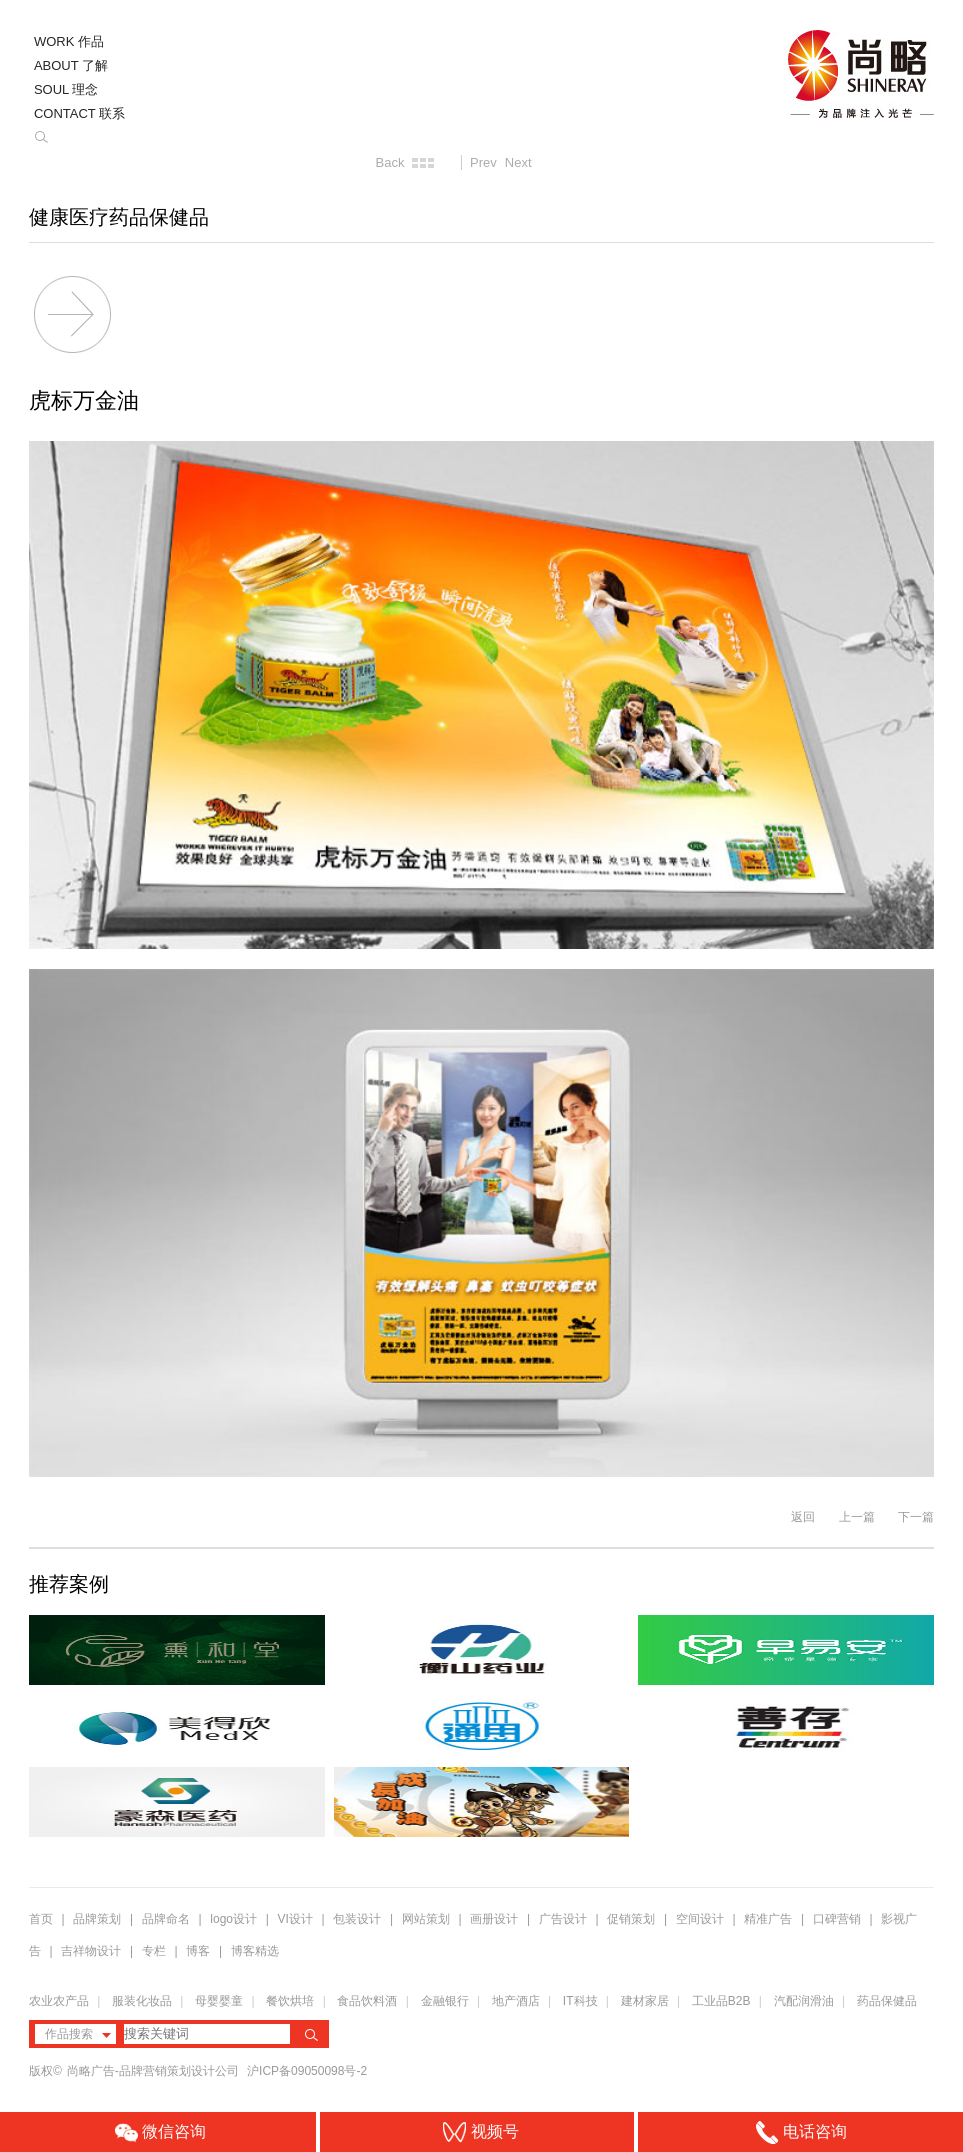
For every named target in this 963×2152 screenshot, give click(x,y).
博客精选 (255, 1951)
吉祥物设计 (91, 1951)
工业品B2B (721, 2001)
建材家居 (645, 2001)
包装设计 (357, 1919)
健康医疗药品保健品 (119, 217)
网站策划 (426, 1919)
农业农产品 (59, 2001)
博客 (198, 1951)
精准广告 (768, 1919)
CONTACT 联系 (79, 113)
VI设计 (295, 1919)
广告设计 (563, 1919)
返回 (803, 1517)
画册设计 (494, 1919)
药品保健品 (887, 2001)
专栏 (155, 1951)
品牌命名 (166, 1919)
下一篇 (916, 1517)
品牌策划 (97, 1919)
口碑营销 (837, 1919)
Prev (483, 162)
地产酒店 (516, 2001)
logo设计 (233, 1919)
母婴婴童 (219, 2001)
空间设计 (700, 1919)
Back (390, 162)
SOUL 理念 (66, 89)
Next (518, 162)
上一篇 (857, 1517)
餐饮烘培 (290, 2001)
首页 (41, 1919)
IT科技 (580, 2001)
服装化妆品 (142, 2001)
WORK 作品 (69, 41)
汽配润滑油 (804, 2001)
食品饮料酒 (367, 2001)
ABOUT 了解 (71, 65)
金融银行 (445, 2001)
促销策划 (631, 1919)
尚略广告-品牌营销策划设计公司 (154, 2071)
